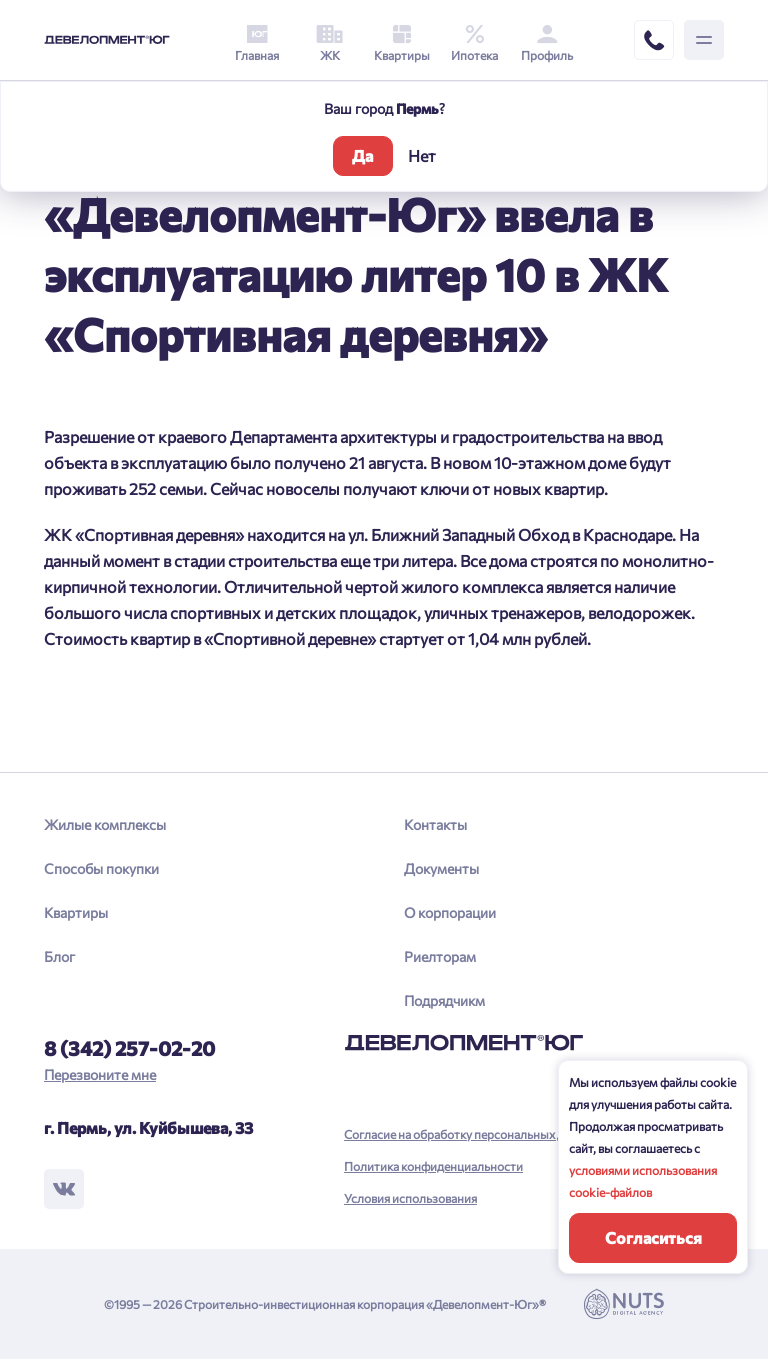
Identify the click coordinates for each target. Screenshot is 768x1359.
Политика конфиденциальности (433, 1166)
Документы (441, 868)
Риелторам (440, 956)
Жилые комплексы (105, 824)
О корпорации (450, 912)
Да (362, 155)
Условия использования (410, 1198)
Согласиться (653, 1237)
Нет (422, 155)
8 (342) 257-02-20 (129, 1048)
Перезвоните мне (100, 1074)
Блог (59, 956)
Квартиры (76, 912)
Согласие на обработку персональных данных (471, 1134)
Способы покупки (101, 868)
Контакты (435, 824)
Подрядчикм (444, 1000)
